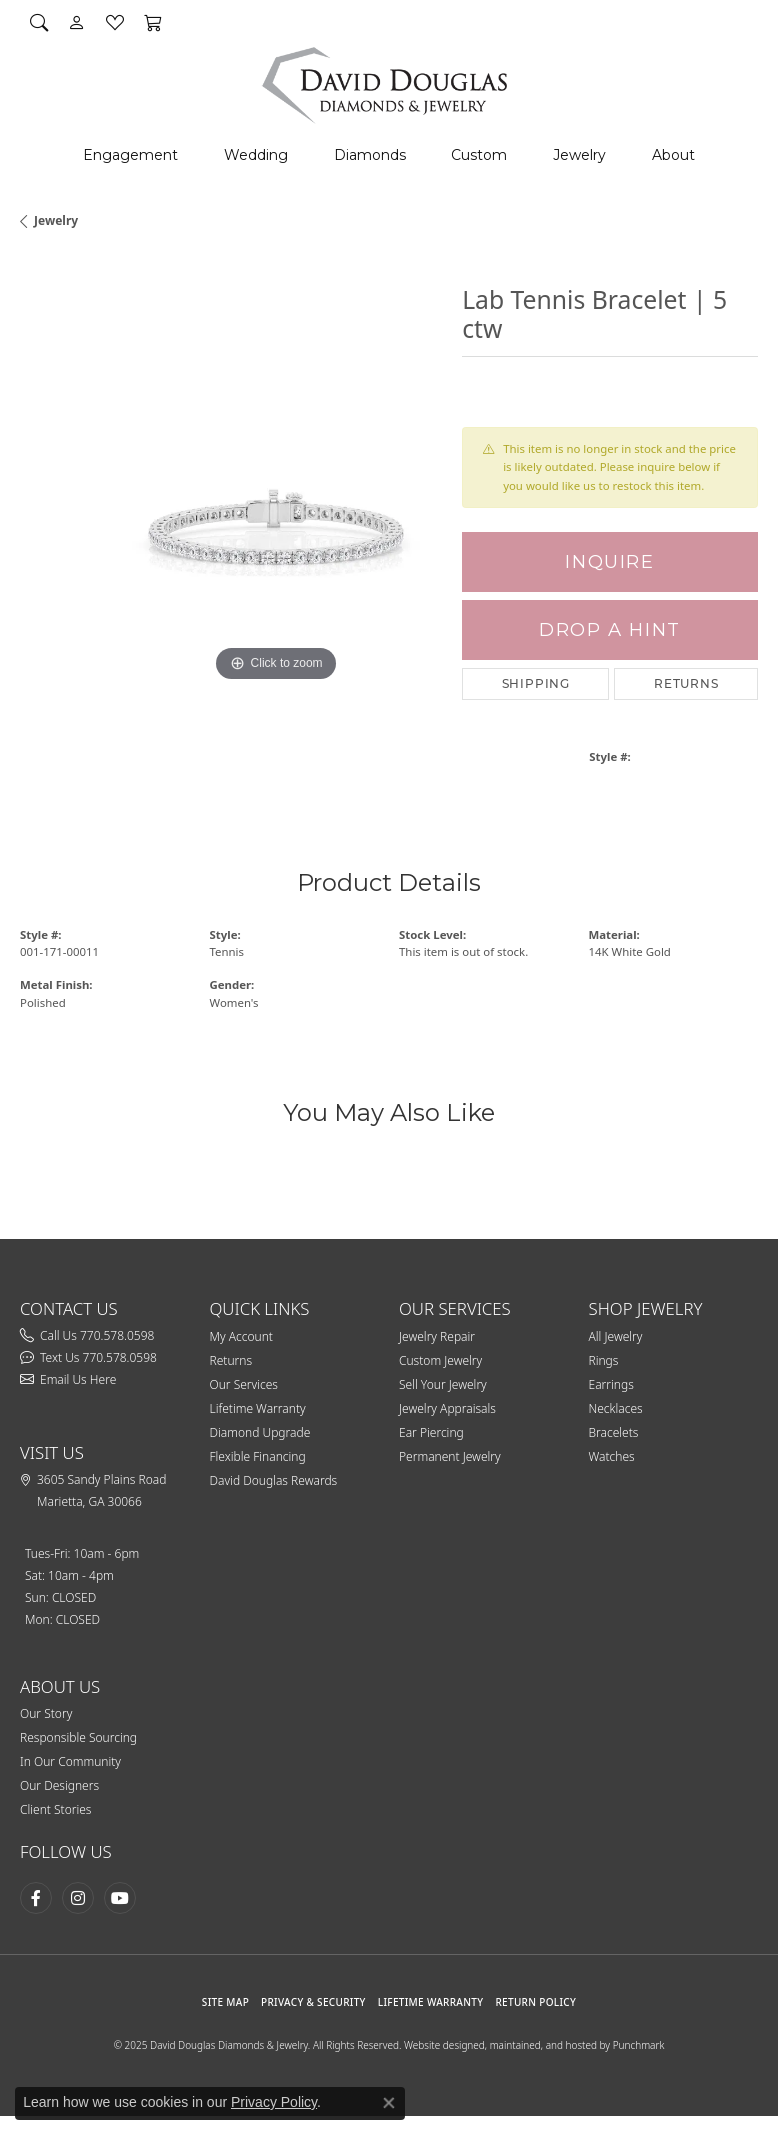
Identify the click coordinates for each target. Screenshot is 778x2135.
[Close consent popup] (389, 2103)
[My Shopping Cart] (153, 22)
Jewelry (579, 155)
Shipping (536, 683)
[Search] (39, 22)
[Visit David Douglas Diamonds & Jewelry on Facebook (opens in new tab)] (36, 1898)
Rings (604, 1360)
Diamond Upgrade (260, 1432)
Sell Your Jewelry (443, 1384)
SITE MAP (225, 2002)
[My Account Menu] (77, 22)
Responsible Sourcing (78, 1737)
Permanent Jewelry (450, 1456)
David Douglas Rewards (274, 1480)
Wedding (256, 155)
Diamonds (370, 155)
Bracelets (614, 1432)
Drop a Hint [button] (610, 629)
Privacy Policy (274, 2102)
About (673, 155)
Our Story (46, 1713)
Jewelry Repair (437, 1336)
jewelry (56, 220)
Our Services (244, 1384)
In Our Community (70, 1761)
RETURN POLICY (535, 2002)
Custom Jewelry (440, 1360)
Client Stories (55, 1809)
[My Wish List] (115, 22)
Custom (479, 155)
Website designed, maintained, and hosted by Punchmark (534, 2045)
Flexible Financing (258, 1456)
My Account (241, 1336)
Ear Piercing (431, 1432)
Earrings (611, 1384)
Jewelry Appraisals (447, 1408)
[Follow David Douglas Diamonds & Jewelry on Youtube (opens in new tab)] (120, 1898)
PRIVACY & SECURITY (313, 2002)
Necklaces (616, 1408)
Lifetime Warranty (258, 1408)
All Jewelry (616, 1336)
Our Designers (59, 1785)
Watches (612, 1456)
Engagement (130, 155)
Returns (686, 683)
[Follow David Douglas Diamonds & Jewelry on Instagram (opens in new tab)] (78, 1898)
